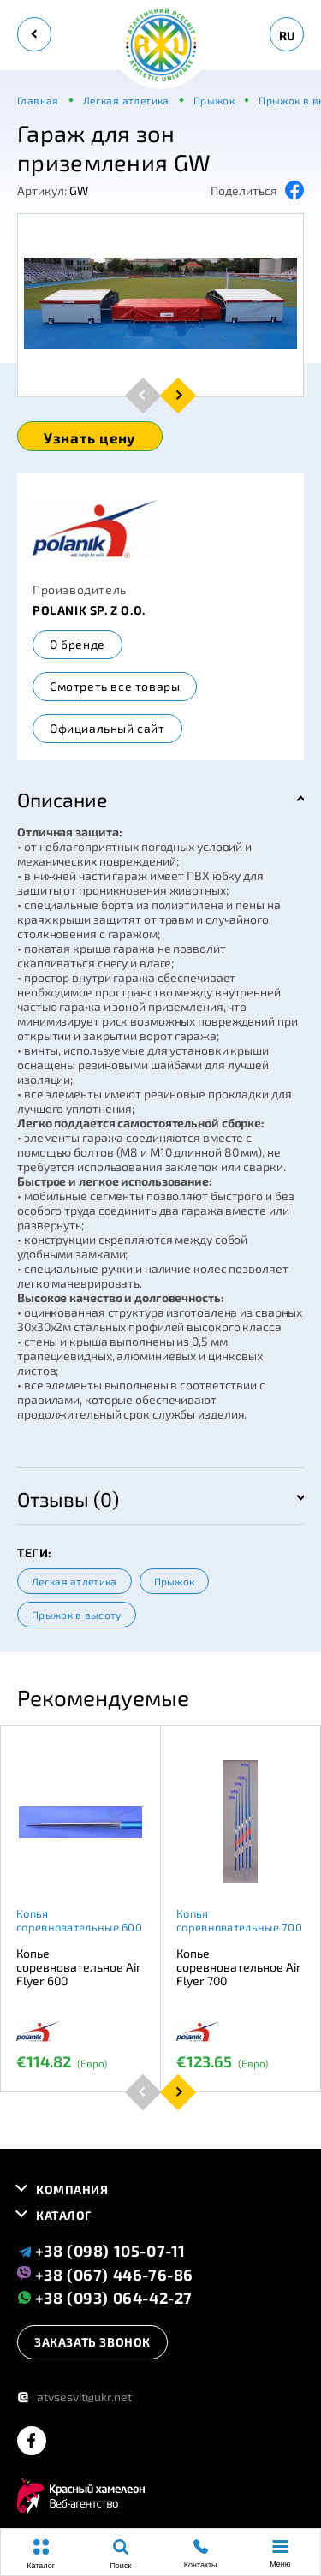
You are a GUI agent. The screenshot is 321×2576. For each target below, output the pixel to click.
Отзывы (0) (68, 1499)
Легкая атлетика (74, 1581)
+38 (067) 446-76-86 (105, 2274)
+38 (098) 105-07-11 (101, 2251)
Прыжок (174, 1581)
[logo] (161, 46)
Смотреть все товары (115, 686)
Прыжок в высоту (77, 1615)
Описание (62, 800)
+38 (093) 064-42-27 (105, 2297)
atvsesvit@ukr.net (74, 2396)
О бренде (77, 644)
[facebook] (31, 2442)
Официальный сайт (107, 728)
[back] (34, 34)
